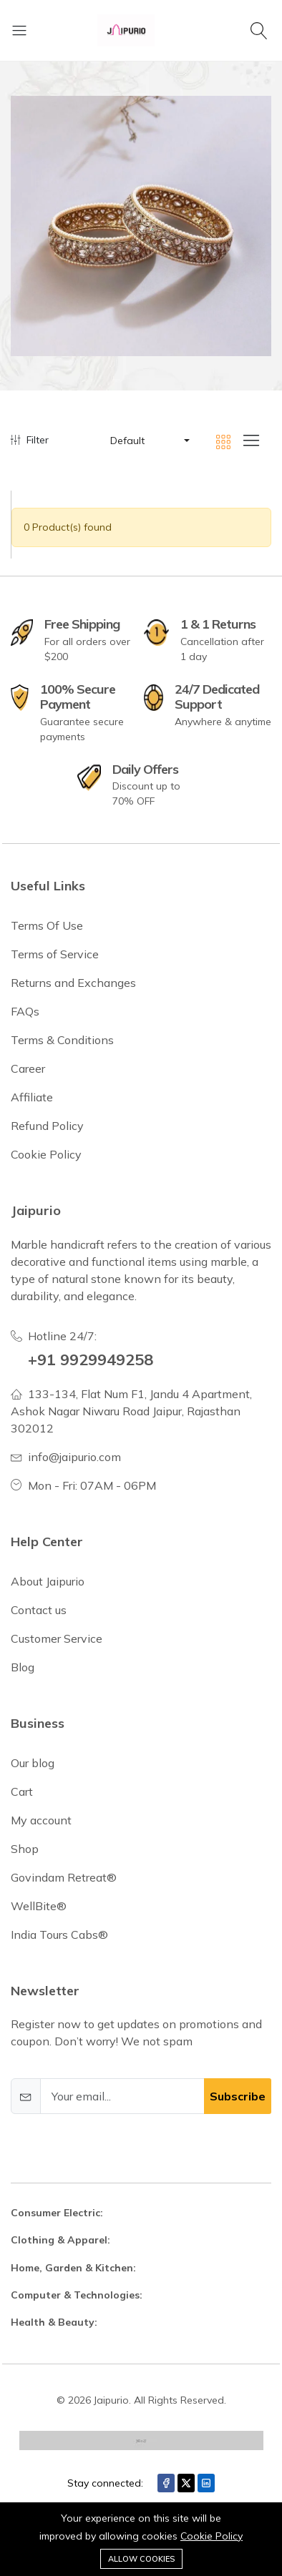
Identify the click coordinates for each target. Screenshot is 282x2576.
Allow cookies (141, 2559)
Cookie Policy (211, 2536)
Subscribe (238, 2096)
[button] (149, 440)
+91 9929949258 (90, 1359)
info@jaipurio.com (74, 1457)
